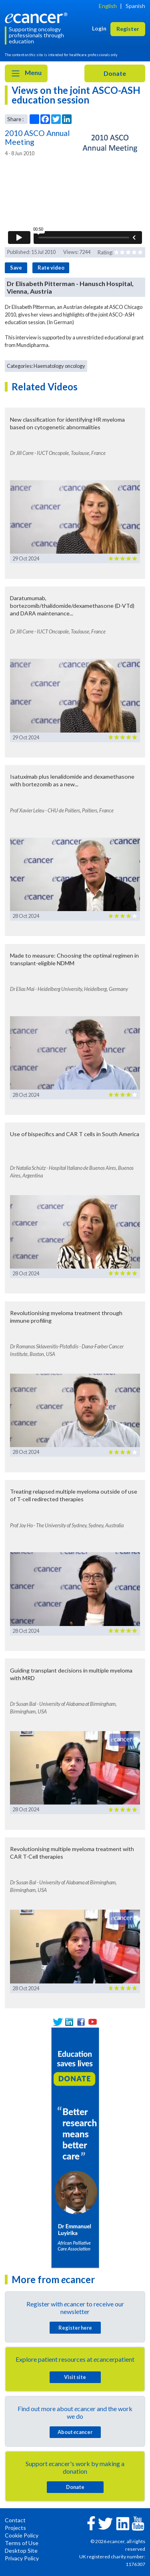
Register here (75, 2327)
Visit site (75, 2377)
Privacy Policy (22, 2558)
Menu (26, 73)
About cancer (75, 2432)
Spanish (135, 5)
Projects (15, 2527)
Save (16, 267)
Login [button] (99, 28)
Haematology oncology (59, 366)
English (108, 5)
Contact (15, 2520)
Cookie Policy (21, 2535)
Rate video (51, 267)
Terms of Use (21, 2542)
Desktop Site (21, 2550)
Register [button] (127, 28)
